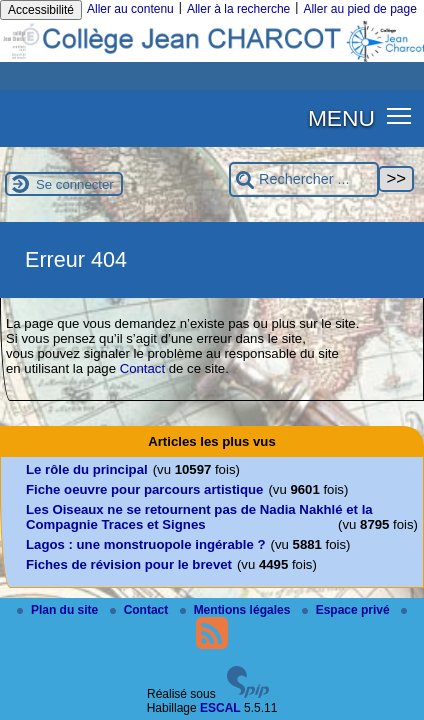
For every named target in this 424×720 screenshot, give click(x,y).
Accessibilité (41, 10)
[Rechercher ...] (304, 179)
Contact (142, 368)
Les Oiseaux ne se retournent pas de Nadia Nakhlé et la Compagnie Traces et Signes (199, 517)
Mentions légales (237, 610)
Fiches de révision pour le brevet (129, 564)
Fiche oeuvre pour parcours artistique (144, 489)
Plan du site (59, 610)
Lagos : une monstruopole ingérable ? (146, 544)
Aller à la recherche (238, 9)
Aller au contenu (130, 9)
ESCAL (220, 708)
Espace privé (347, 610)
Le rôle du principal (87, 469)
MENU (341, 118)
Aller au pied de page (359, 9)
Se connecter (75, 184)
